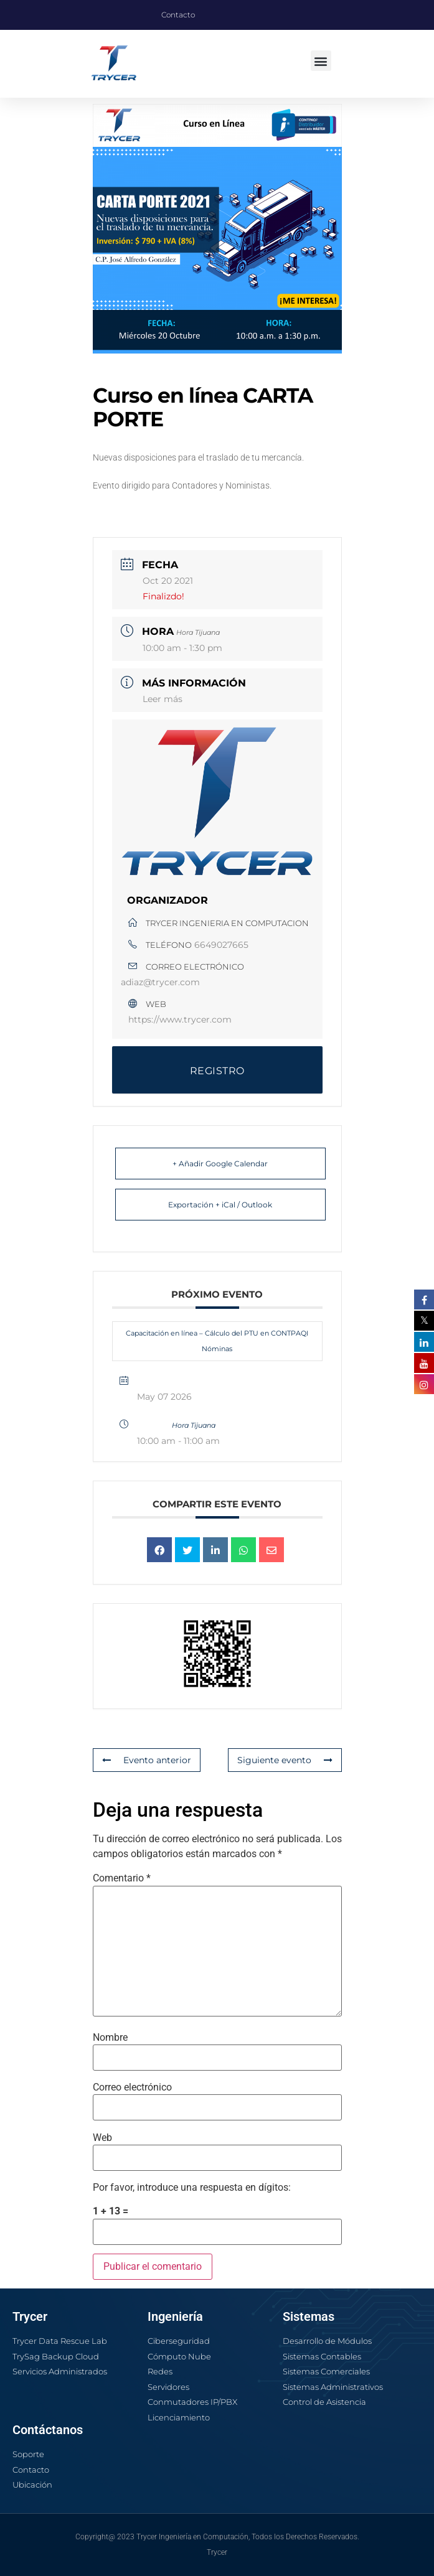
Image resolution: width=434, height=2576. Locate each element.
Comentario (122, 1878)
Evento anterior (146, 1760)
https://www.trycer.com (180, 1019)
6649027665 (221, 944)
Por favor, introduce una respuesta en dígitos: (192, 2188)
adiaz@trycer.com (160, 982)
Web (102, 2138)
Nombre (110, 2038)
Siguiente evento (285, 1760)
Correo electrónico (132, 2087)
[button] (321, 60)
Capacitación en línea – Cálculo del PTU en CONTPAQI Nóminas (217, 1341)
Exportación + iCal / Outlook (220, 1204)
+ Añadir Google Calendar (220, 1163)
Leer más (162, 699)
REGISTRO (217, 1071)
